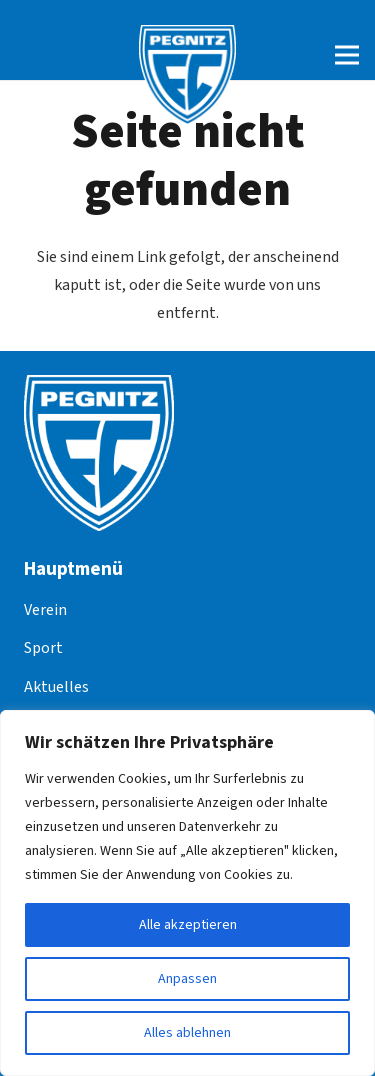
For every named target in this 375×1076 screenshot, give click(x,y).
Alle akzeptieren (188, 925)
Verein (45, 610)
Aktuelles (56, 687)
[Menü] (347, 55)
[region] (187, 893)
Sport (43, 648)
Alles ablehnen (187, 1033)
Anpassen (187, 979)
